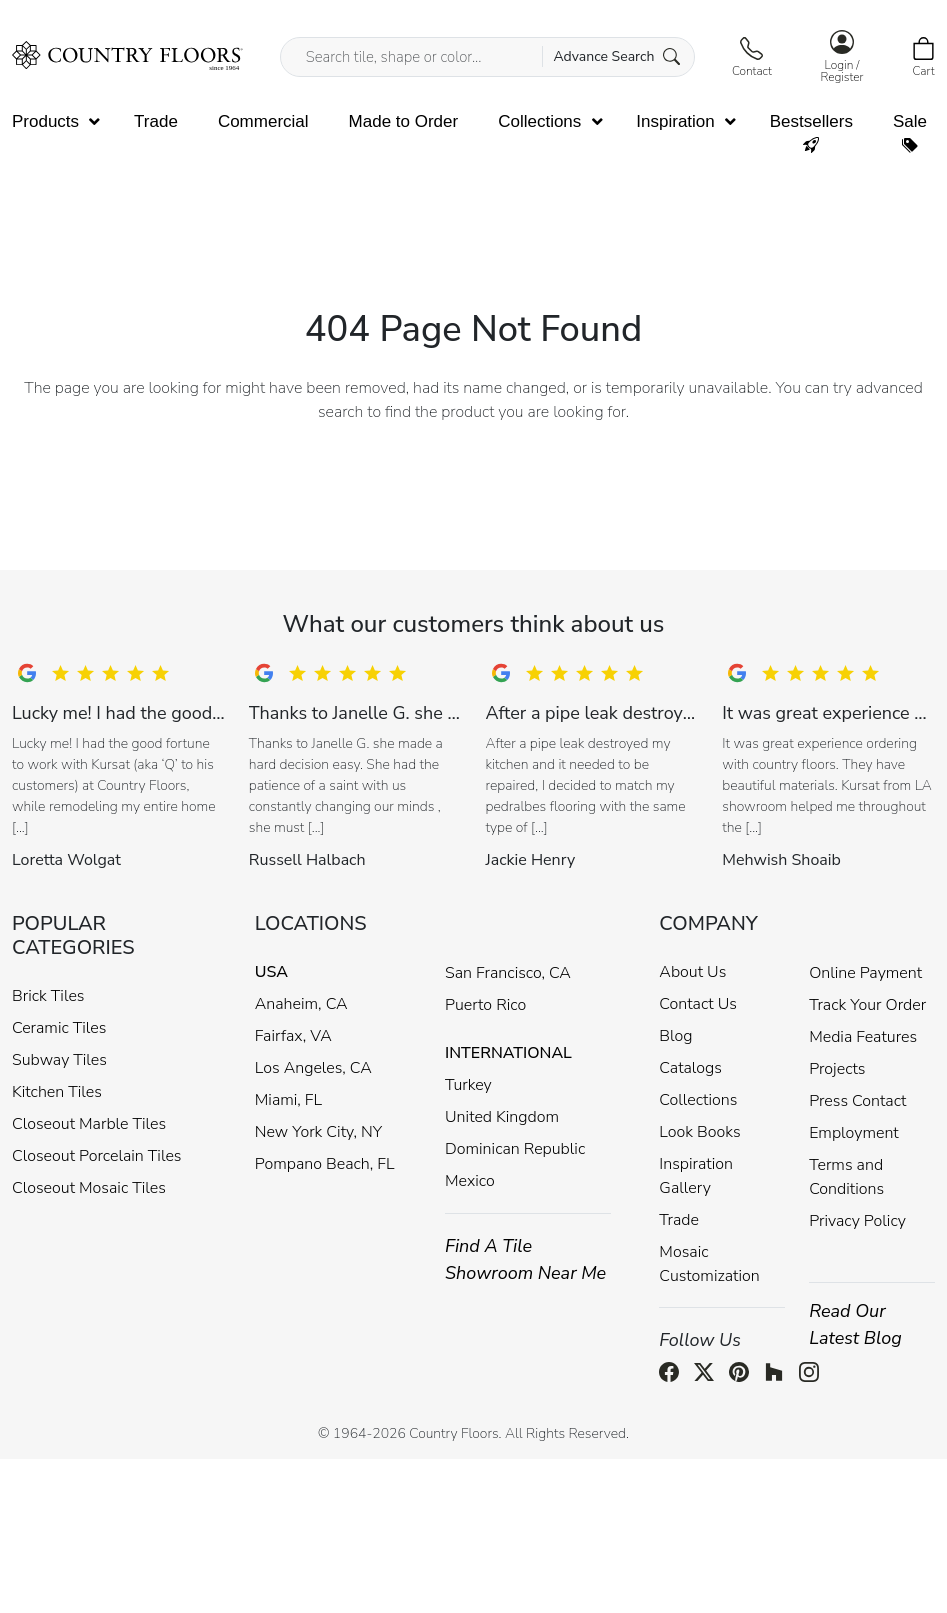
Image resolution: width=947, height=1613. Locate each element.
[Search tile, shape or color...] (487, 57)
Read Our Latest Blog (855, 1324)
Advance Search (616, 56)
